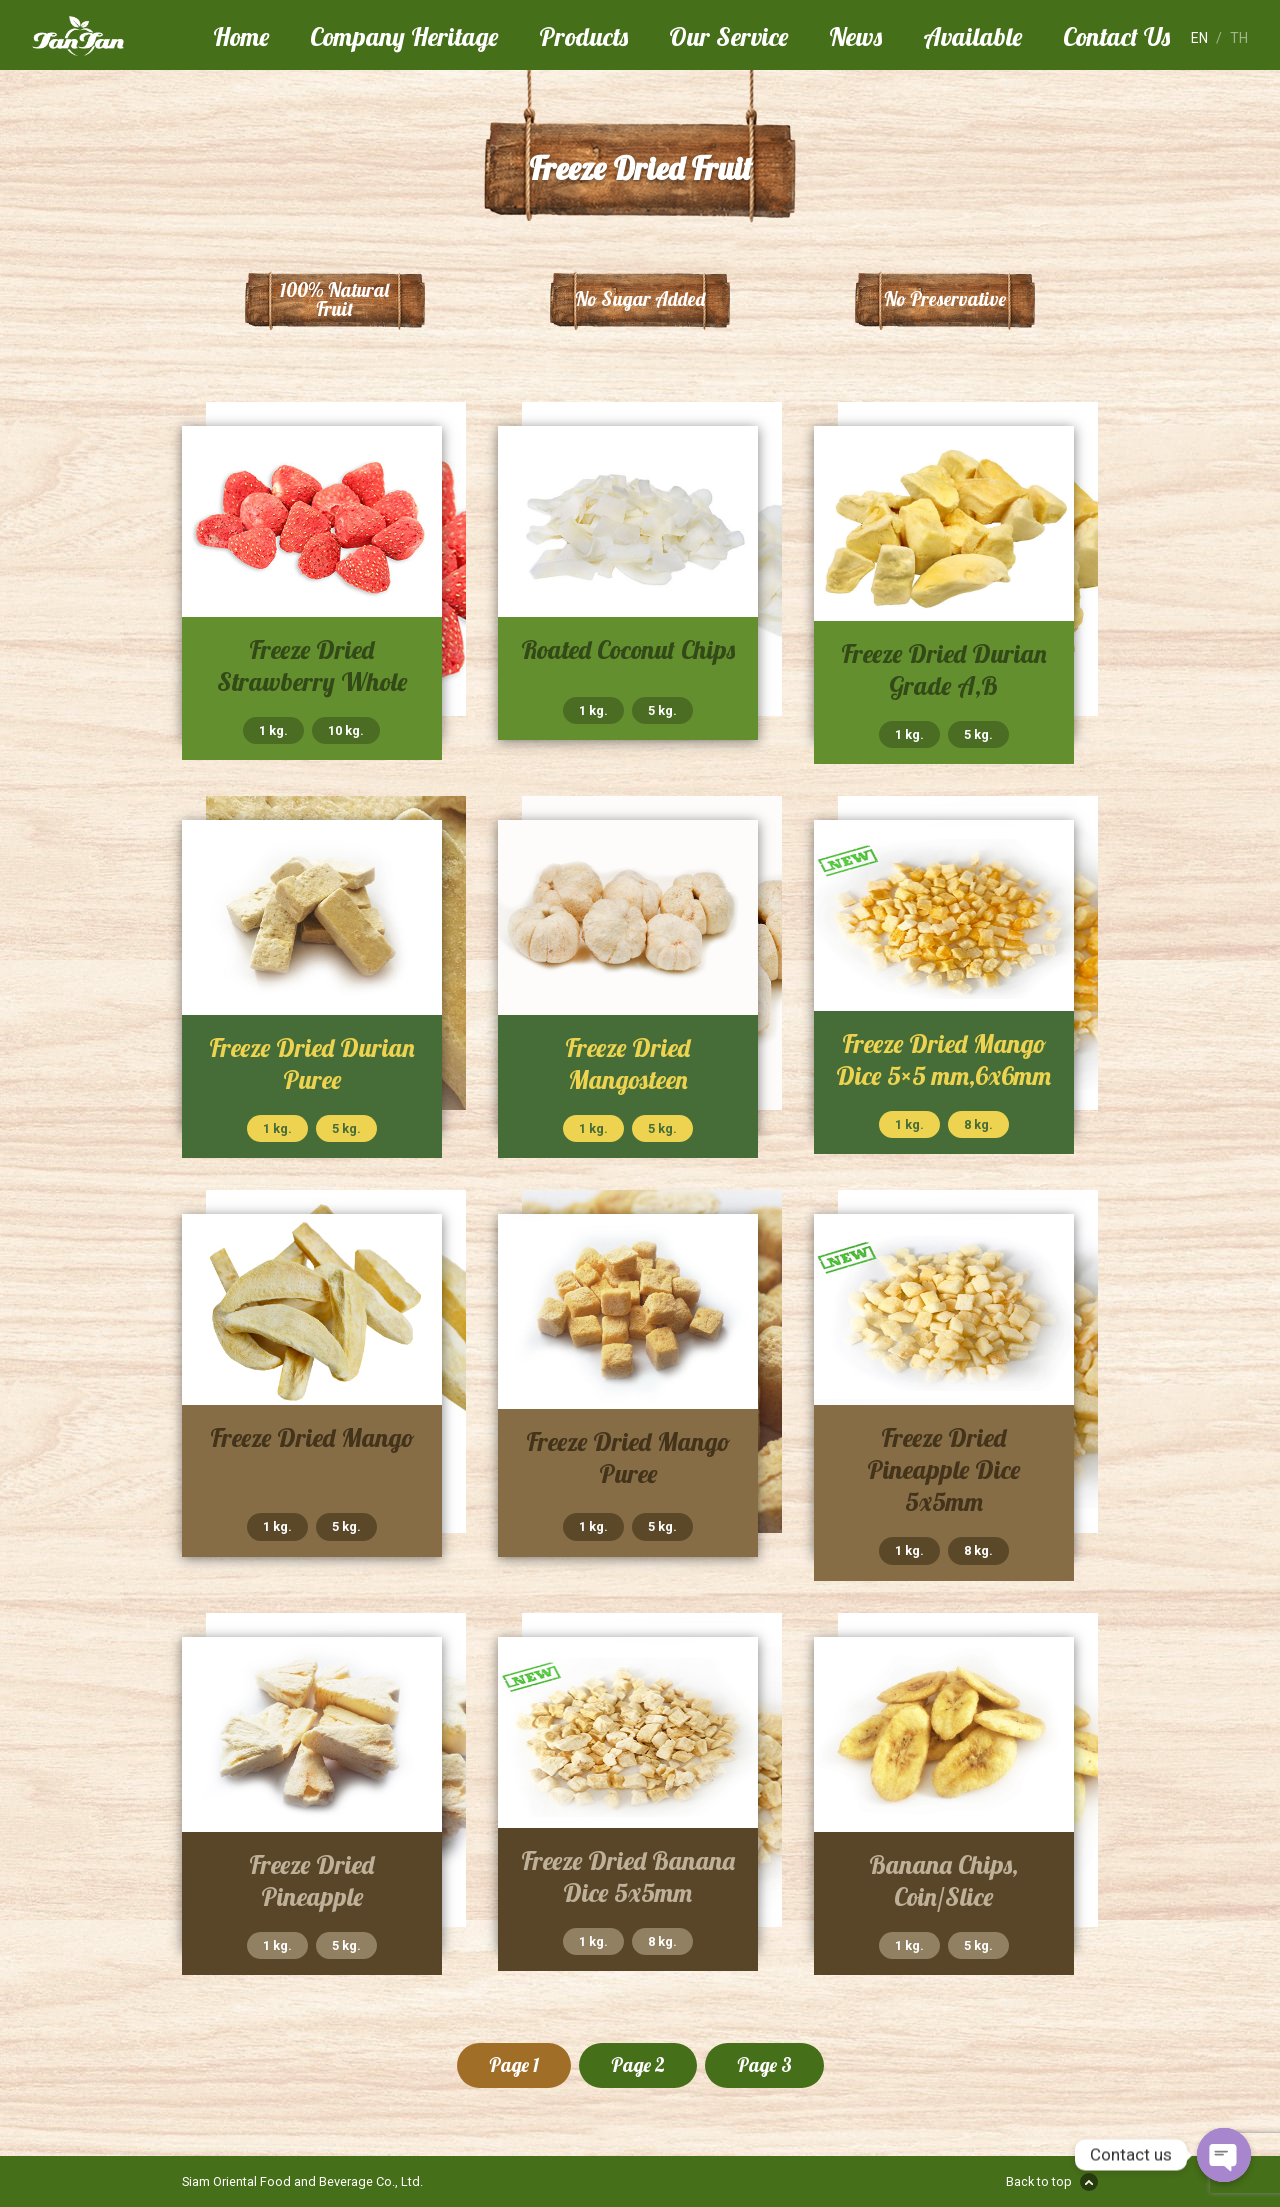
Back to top (1039, 2181)
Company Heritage (404, 36)
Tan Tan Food (112, 36)
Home (241, 36)
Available (972, 36)
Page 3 (764, 2065)
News (855, 36)
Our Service (728, 36)
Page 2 (638, 2065)
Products (583, 36)
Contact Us (1116, 36)
